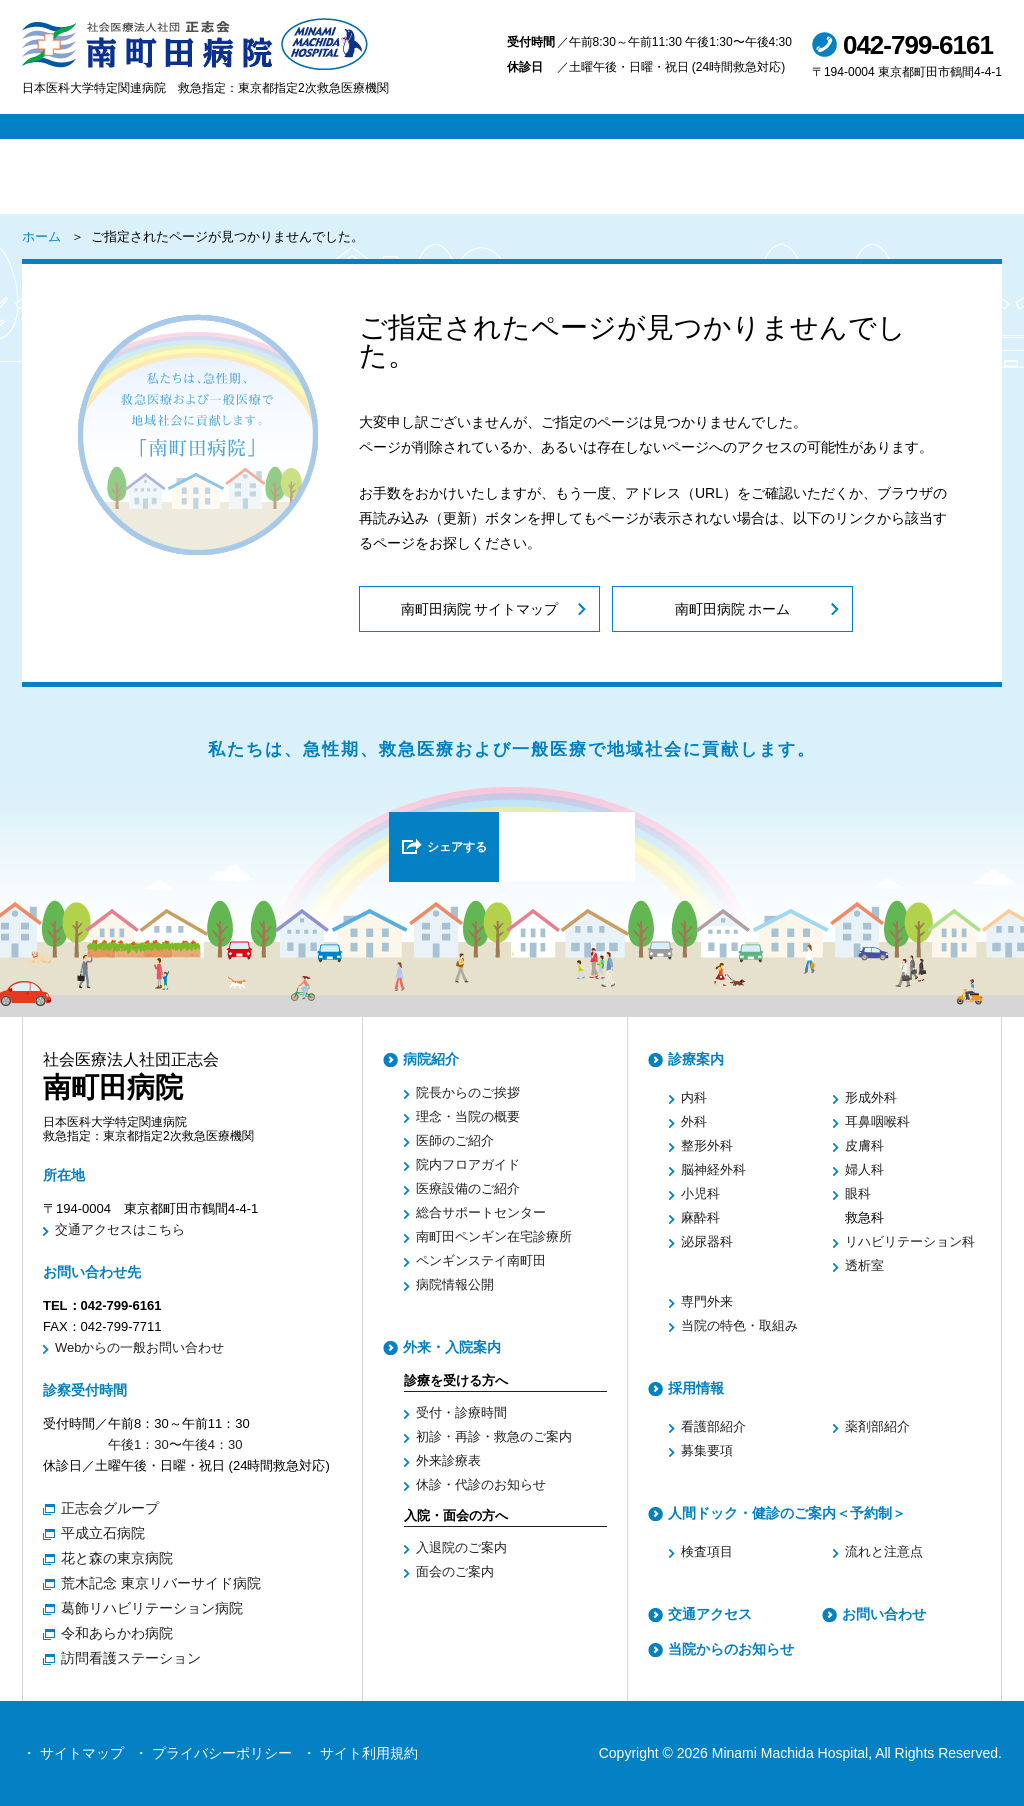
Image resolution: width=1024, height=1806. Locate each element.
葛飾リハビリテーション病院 (152, 1608)
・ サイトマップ (73, 1753)
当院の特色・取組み (739, 1325)
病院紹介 (431, 1059)
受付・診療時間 (461, 1412)
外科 (694, 1121)
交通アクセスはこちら (120, 1229)
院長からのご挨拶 (468, 1092)
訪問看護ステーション (131, 1658)
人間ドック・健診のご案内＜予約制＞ (787, 1513)
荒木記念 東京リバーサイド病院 (161, 1583)
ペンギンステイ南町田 (481, 1260)
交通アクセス (710, 1614)
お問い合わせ (884, 1614)
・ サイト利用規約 (360, 1753)
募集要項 (707, 1450)
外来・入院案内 (452, 1347)
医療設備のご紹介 (468, 1188)
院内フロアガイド (468, 1164)
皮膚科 (864, 1145)
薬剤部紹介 (877, 1426)
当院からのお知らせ (731, 1649)
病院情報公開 (455, 1284)
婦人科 (864, 1169)
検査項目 (707, 1551)
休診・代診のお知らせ (481, 1484)
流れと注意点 (884, 1551)
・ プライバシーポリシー (213, 1753)
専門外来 (707, 1301)
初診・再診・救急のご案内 (494, 1436)
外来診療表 (448, 1460)
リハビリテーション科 (910, 1241)
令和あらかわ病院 (117, 1633)
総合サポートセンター (481, 1212)
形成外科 (871, 1097)
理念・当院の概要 (468, 1116)
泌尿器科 (707, 1241)
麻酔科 (700, 1217)
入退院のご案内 (461, 1547)
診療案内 (696, 1059)
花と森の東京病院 (117, 1558)
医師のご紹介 (455, 1140)
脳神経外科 (713, 1169)
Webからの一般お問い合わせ (140, 1347)
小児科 (700, 1193)
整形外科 (707, 1145)
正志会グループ (110, 1508)
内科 (694, 1097)
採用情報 (696, 1388)
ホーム (41, 236)
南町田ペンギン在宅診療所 (494, 1236)
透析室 (864, 1265)
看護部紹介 (713, 1426)
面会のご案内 (455, 1571)
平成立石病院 (103, 1533)
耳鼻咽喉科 (877, 1121)
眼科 (858, 1193)
